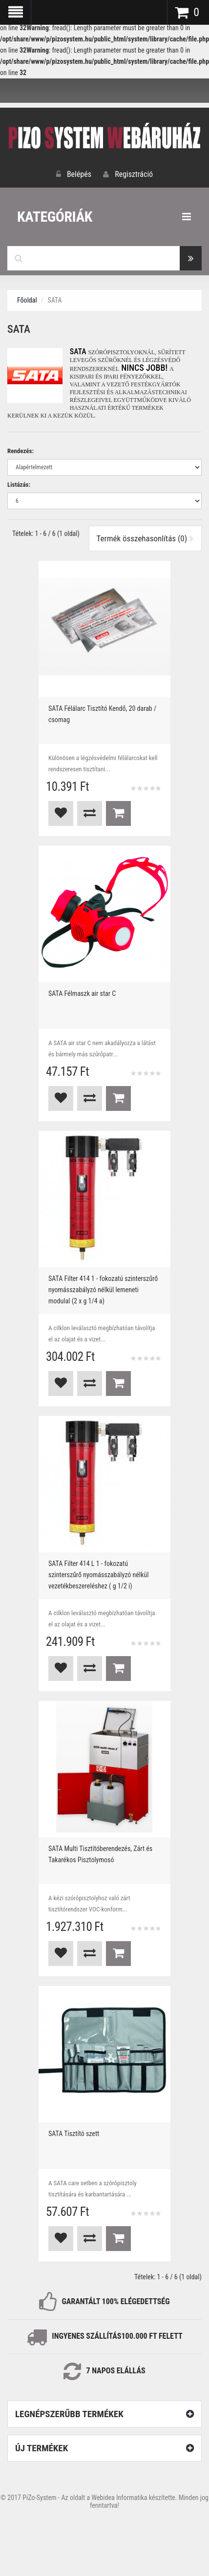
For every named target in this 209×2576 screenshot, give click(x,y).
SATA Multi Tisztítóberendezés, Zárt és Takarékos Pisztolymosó (100, 1854)
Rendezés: (20, 451)
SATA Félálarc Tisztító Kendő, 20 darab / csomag (102, 714)
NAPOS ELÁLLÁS (117, 2370)
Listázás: (18, 484)
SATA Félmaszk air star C (82, 993)
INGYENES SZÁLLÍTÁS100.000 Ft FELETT (117, 2336)
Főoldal (27, 300)
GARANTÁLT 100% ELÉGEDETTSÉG (115, 2301)
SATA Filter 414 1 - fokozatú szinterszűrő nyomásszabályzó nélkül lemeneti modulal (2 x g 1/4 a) (103, 1290)
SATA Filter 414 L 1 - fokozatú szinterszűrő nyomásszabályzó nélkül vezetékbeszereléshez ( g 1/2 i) (98, 1575)
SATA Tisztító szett (73, 2133)
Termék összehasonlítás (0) (145, 538)
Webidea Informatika (119, 2497)
